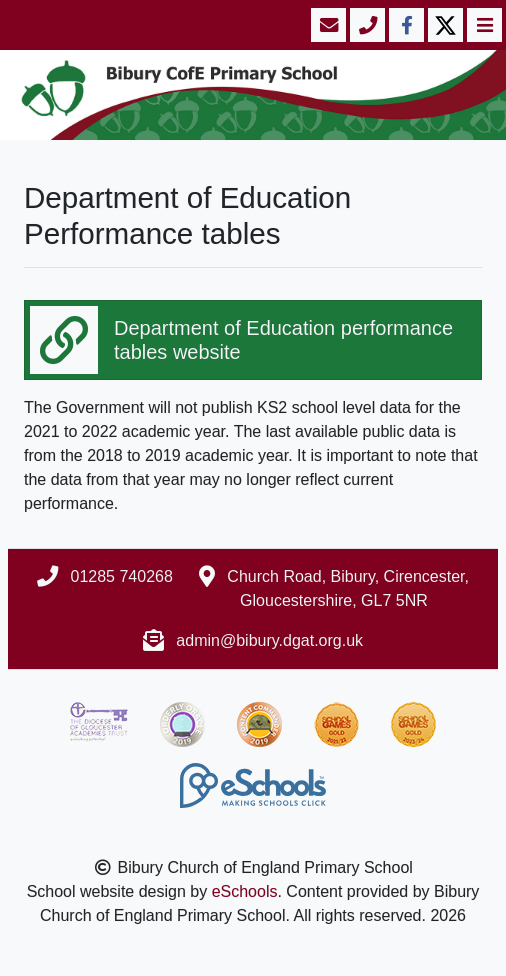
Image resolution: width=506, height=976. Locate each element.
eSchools (245, 891)
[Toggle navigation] (482, 25)
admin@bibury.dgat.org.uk (269, 640)
